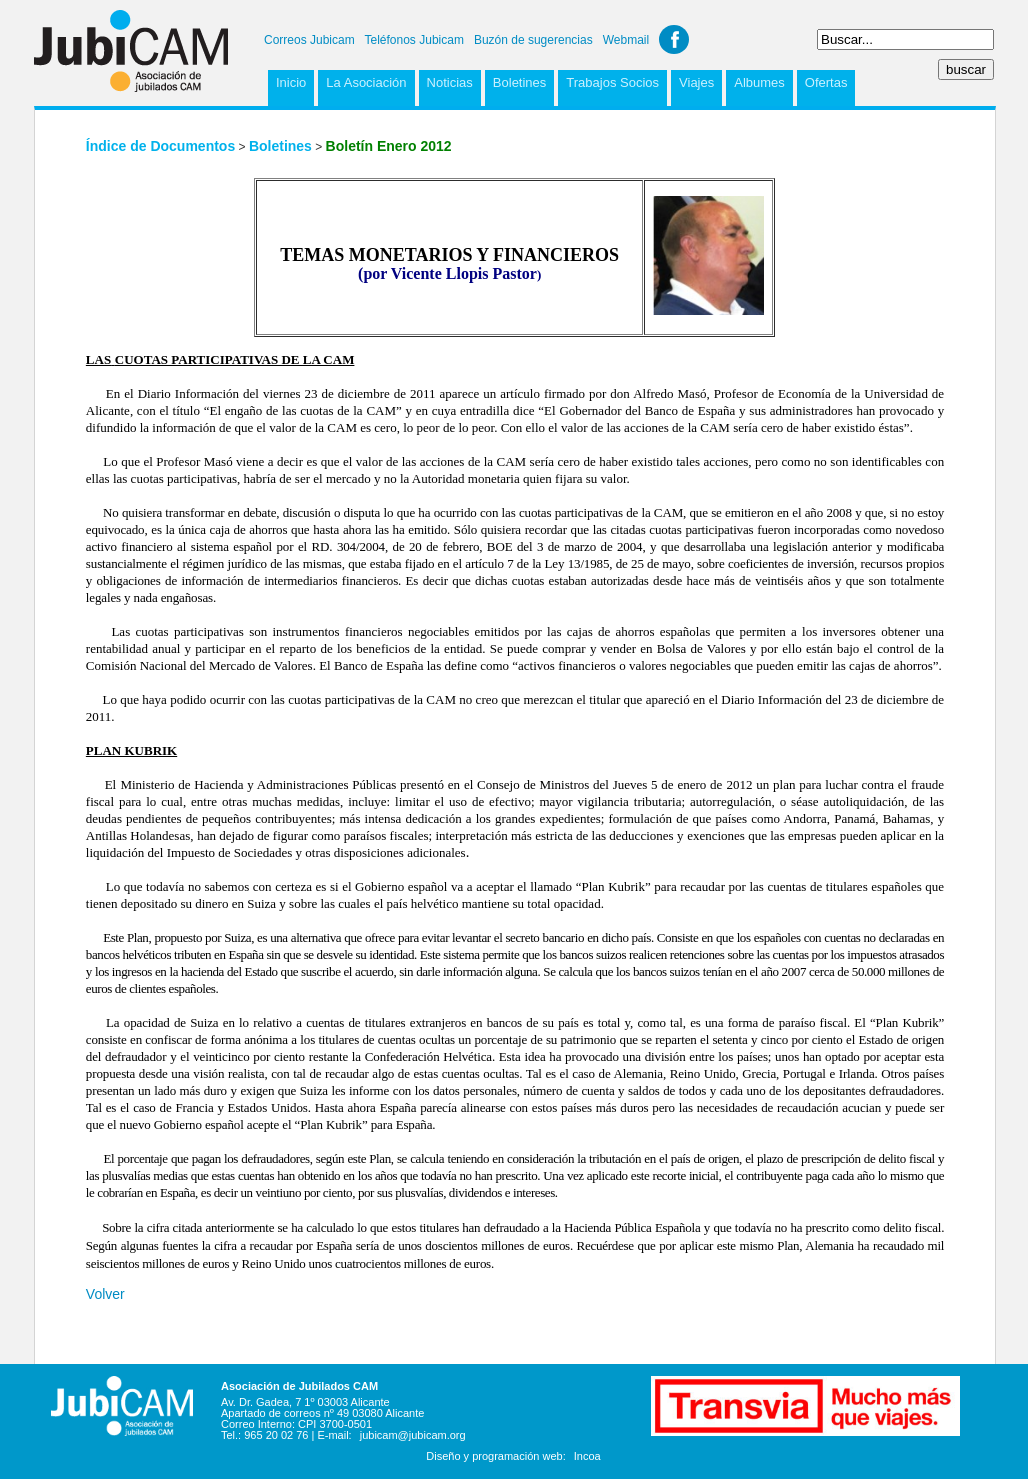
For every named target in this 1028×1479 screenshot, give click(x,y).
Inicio (291, 82)
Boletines (519, 82)
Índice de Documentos (160, 146)
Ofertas (826, 82)
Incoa (587, 1456)
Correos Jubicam (309, 40)
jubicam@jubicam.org (413, 1435)
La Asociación (366, 82)
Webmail (626, 40)
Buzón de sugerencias (533, 40)
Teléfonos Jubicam (414, 40)
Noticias (450, 82)
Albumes (759, 82)
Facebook (674, 39)
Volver (105, 1294)
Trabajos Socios (612, 82)
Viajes (696, 82)
